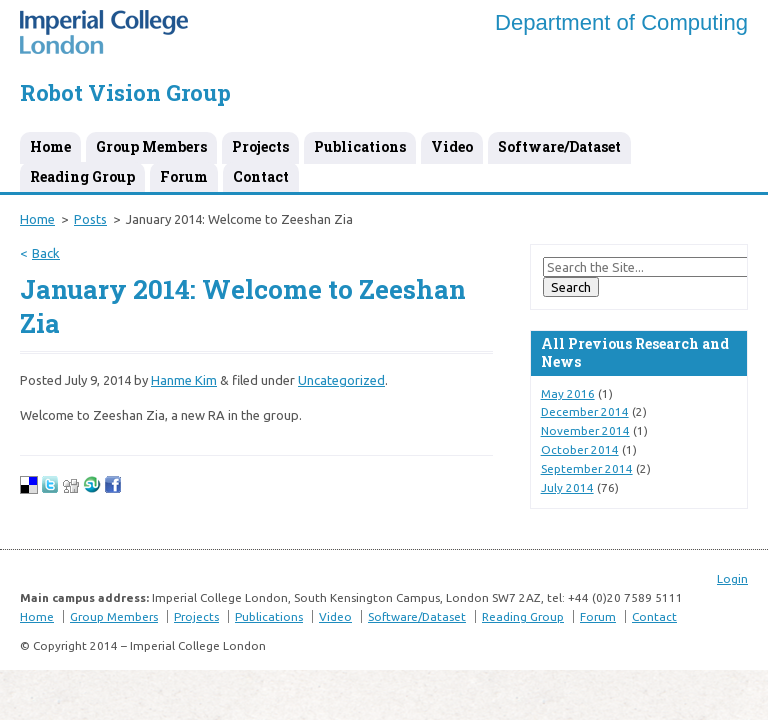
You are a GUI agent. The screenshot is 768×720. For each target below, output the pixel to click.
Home (50, 146)
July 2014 (567, 487)
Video (452, 146)
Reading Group (82, 176)
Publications (360, 146)
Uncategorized (341, 380)
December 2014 (585, 411)
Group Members (151, 146)
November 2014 (585, 430)
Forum (184, 176)
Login (732, 578)
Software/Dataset (559, 146)
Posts (90, 219)
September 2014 (587, 468)
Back (46, 253)
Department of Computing (621, 22)
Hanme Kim (184, 380)
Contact (261, 176)
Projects (260, 146)
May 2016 (568, 393)
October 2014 (580, 449)
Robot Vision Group (125, 92)
